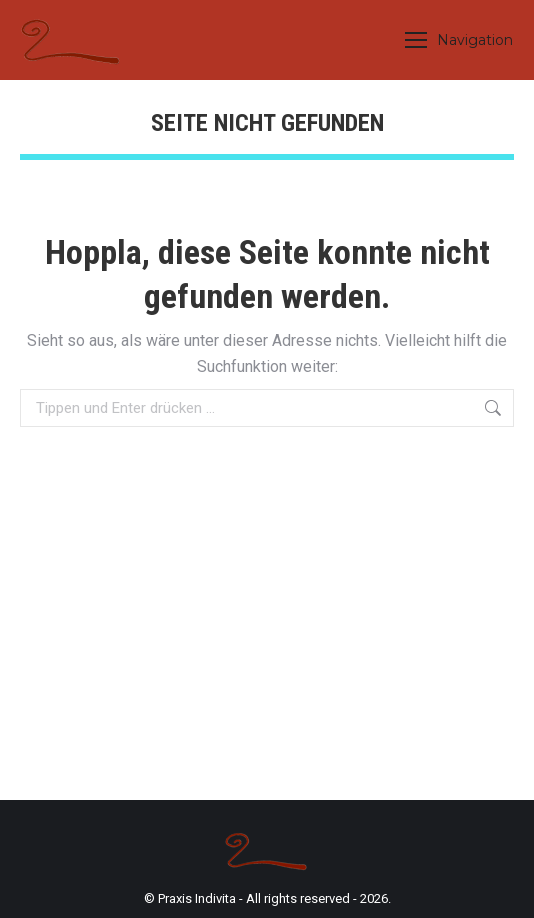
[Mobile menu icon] (459, 40)
